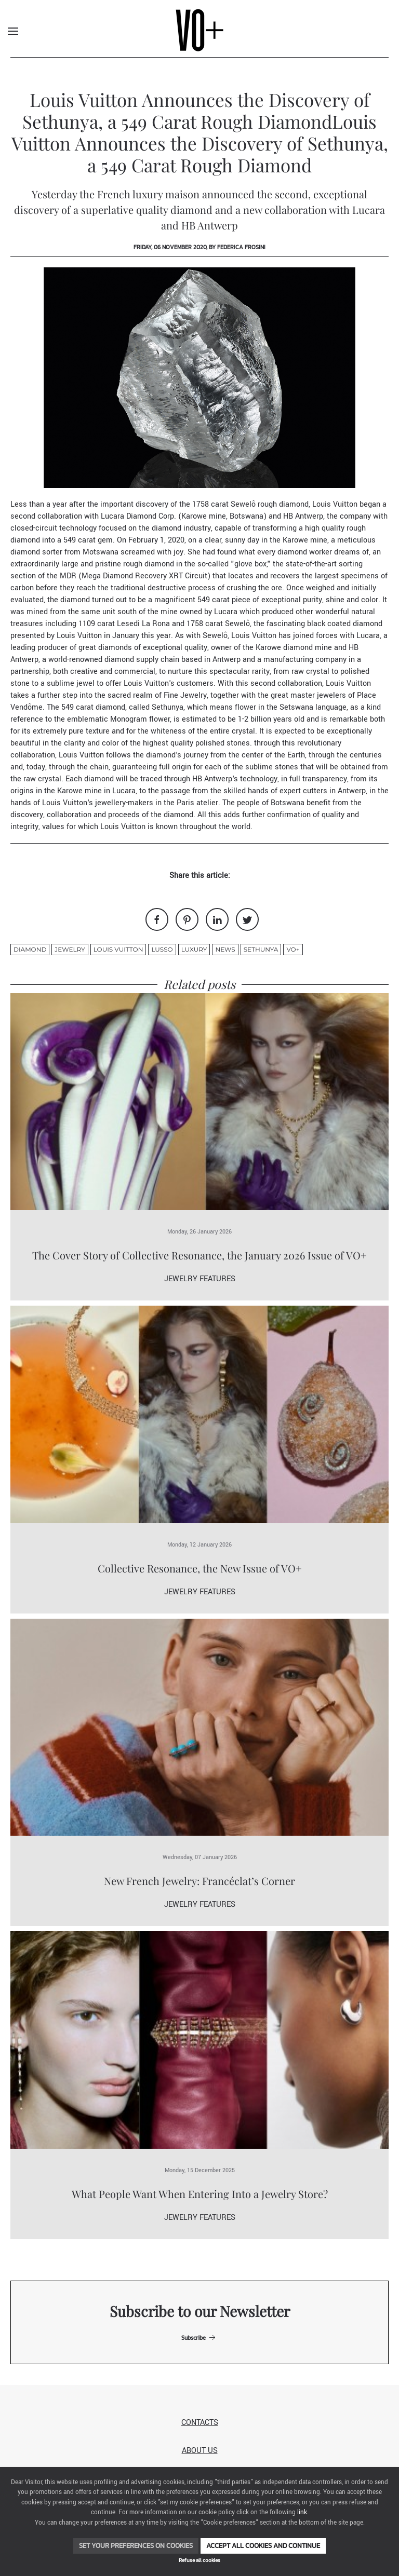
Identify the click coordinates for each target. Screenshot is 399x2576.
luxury (194, 949)
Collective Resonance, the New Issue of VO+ (200, 1568)
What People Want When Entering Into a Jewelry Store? (200, 2194)
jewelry (70, 949)
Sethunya (261, 949)
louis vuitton (118, 949)
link (302, 2512)
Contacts (199, 2422)
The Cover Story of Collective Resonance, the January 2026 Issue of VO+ (199, 1255)
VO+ (292, 949)
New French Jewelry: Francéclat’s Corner (199, 1881)
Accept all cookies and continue (263, 2546)
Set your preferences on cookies (136, 2546)
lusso (161, 949)
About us (200, 2450)
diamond (30, 949)
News (225, 949)
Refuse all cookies (199, 2560)
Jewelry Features (199, 1278)
